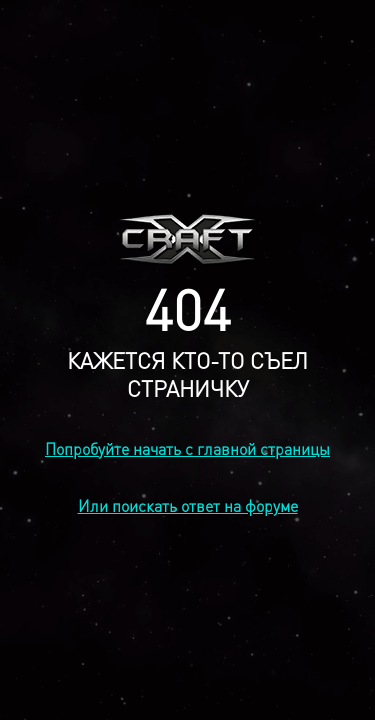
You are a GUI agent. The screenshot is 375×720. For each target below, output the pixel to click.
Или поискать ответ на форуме (188, 505)
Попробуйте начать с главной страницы (187, 448)
